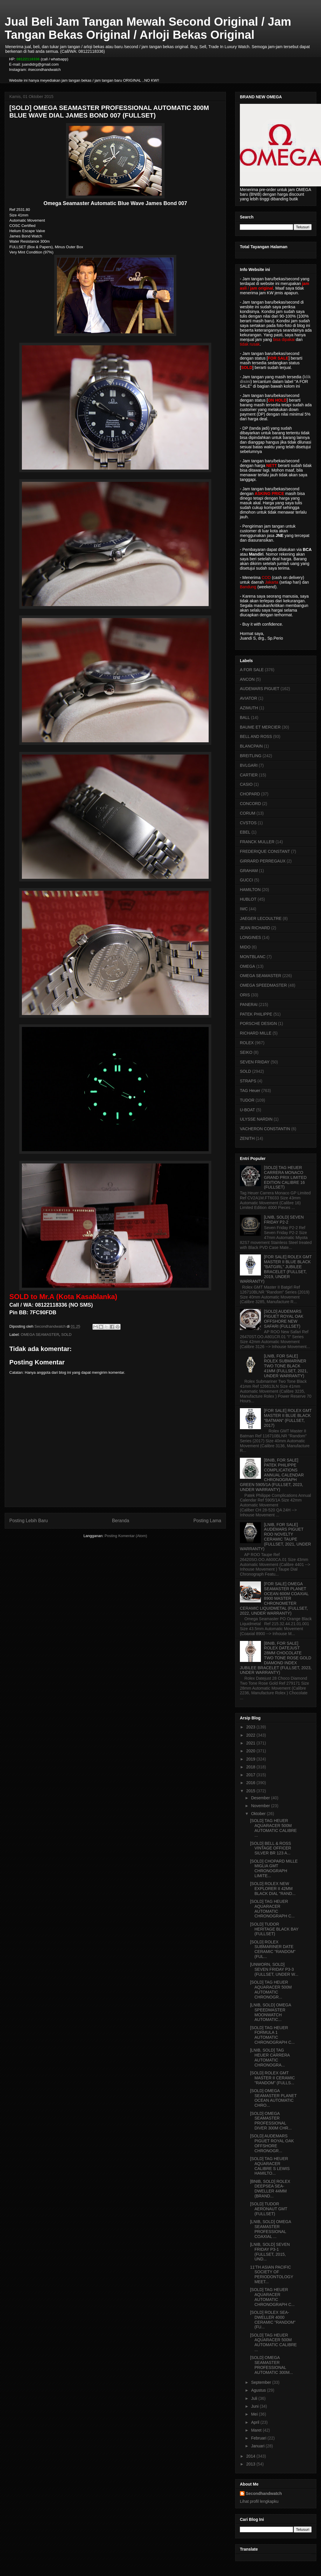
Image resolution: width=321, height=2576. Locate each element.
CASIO (246, 784)
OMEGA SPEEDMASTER (263, 985)
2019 (251, 1759)
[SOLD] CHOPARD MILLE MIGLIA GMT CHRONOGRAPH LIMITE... (274, 1868)
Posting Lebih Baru (28, 1520)
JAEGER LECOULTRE (261, 918)
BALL (245, 717)
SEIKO (246, 1052)
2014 (251, 2456)
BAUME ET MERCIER (260, 727)
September (261, 2382)
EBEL (245, 832)
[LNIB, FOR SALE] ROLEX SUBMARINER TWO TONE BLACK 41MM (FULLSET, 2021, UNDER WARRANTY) (286, 1366)
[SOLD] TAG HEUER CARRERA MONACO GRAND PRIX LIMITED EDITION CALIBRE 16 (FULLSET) (285, 1177)
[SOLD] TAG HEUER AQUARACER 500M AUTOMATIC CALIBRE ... (273, 1828)
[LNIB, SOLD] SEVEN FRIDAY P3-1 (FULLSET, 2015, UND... (270, 2251)
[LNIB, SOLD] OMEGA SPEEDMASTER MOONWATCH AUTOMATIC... (270, 2012)
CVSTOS (248, 822)
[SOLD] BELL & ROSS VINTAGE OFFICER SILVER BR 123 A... (270, 1848)
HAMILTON (250, 889)
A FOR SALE (252, 669)
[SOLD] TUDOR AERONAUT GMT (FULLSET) (268, 2209)
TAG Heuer (250, 1090)
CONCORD (250, 803)
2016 (251, 1782)
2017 (251, 1774)
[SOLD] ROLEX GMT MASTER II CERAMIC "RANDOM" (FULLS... (272, 2078)
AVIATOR (248, 698)
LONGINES (250, 937)
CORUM (247, 813)
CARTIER (249, 775)
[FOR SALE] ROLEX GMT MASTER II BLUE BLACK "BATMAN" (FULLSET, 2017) (288, 1417)
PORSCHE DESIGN (258, 1023)
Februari (259, 2438)
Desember (261, 1798)
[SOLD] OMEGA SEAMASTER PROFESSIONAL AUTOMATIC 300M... (271, 2364)
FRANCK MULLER (257, 841)
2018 (251, 1767)
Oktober (259, 1813)
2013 (251, 2464)
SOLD (66, 1334)
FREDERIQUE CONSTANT (265, 851)
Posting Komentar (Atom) (125, 1536)
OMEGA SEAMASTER (40, 1334)
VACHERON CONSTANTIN (265, 1128)
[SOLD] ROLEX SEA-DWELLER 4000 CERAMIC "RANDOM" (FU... (273, 2319)
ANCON (247, 679)
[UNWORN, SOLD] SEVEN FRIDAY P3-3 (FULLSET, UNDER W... (274, 1969)
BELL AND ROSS (256, 736)
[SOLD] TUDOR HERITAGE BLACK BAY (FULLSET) (274, 1929)
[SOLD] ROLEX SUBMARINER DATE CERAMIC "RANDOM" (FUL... (273, 1949)
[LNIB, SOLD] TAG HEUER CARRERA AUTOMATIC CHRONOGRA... (270, 2057)
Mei (255, 2414)
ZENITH (247, 1138)
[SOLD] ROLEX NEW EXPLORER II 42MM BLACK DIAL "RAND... (273, 1888)
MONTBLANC (253, 956)
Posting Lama (207, 1520)
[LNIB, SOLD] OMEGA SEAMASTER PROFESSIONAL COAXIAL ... (270, 2229)
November (261, 1805)
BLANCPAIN (251, 746)
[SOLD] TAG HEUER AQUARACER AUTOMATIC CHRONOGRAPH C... (272, 1908)
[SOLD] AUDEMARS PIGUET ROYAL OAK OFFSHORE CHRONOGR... (272, 2143)
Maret (257, 2430)
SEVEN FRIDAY (255, 1062)
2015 (251, 1790)
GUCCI (246, 880)
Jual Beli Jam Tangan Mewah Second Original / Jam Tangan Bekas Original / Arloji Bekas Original (148, 28)
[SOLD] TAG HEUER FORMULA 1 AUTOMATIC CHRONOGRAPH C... (272, 2035)
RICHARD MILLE (255, 1033)
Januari (258, 2446)
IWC (244, 909)
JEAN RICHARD (255, 927)
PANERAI (248, 1004)
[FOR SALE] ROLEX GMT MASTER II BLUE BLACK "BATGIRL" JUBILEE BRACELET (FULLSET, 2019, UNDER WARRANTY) (276, 1269)
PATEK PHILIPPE (256, 1014)
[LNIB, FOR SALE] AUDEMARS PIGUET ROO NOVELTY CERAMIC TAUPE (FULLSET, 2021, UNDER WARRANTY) (275, 1536)
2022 (251, 1735)
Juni (255, 2406)
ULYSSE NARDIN (256, 1119)
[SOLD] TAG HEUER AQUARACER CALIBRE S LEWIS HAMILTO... (270, 2166)
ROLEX (247, 1042)
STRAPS (248, 1081)
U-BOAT (247, 1109)
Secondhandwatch (264, 2493)
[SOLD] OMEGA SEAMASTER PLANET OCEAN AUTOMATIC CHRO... (273, 2098)
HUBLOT (248, 899)
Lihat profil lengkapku (259, 2501)
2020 (251, 1751)
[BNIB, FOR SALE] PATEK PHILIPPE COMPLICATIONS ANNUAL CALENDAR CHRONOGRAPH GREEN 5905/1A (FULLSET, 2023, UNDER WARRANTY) (272, 1475)
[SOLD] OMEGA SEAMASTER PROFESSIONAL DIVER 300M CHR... (271, 2120)
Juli (254, 2398)
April (255, 2422)
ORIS (245, 995)
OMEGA (247, 966)
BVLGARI (249, 765)
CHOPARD (250, 794)
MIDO (245, 947)
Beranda (120, 1520)
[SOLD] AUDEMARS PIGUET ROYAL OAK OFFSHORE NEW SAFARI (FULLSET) (283, 1318)
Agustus (259, 2390)
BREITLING (250, 755)
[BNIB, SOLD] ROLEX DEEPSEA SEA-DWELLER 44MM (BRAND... (270, 2188)
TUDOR (247, 1100)
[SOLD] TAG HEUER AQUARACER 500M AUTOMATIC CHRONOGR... (271, 1989)
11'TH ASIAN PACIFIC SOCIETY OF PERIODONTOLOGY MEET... (271, 2274)
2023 (251, 1727)
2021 (251, 1743)
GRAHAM (249, 870)
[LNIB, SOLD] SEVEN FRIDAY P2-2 (284, 1219)
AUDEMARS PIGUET (259, 688)
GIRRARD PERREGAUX (262, 861)
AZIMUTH (249, 708)
